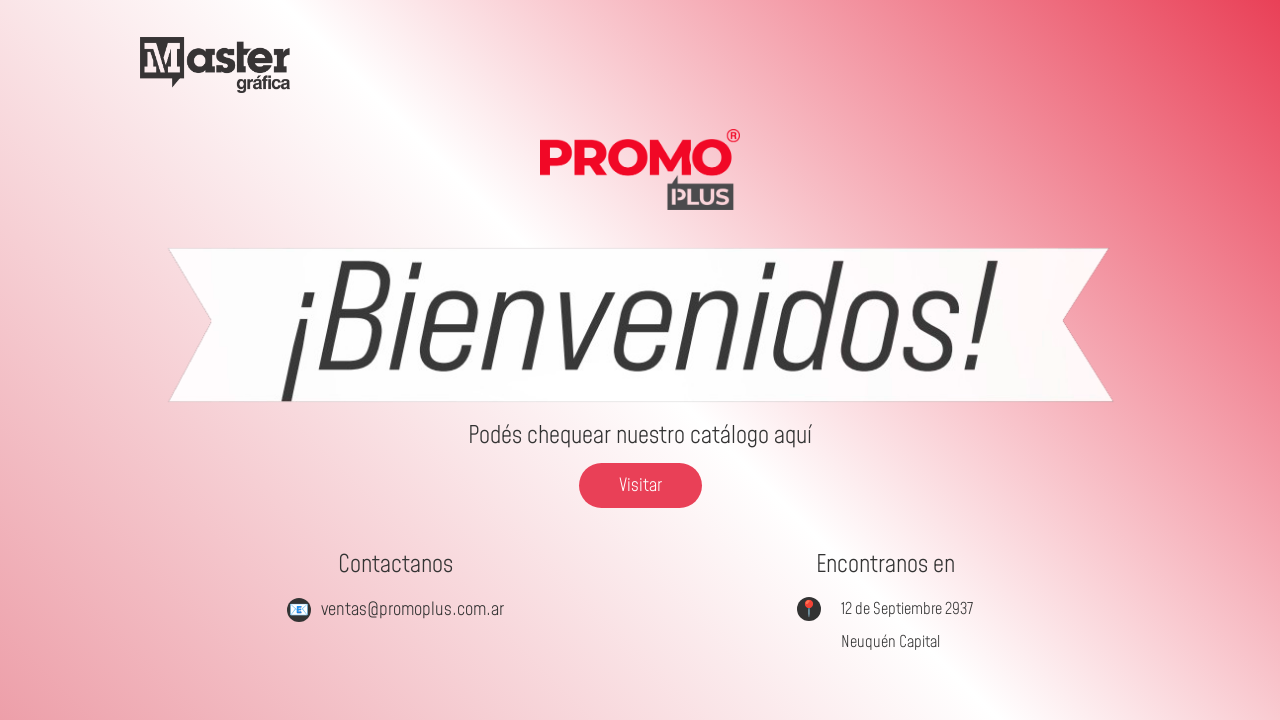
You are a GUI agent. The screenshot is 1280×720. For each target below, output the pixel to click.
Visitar (640, 485)
